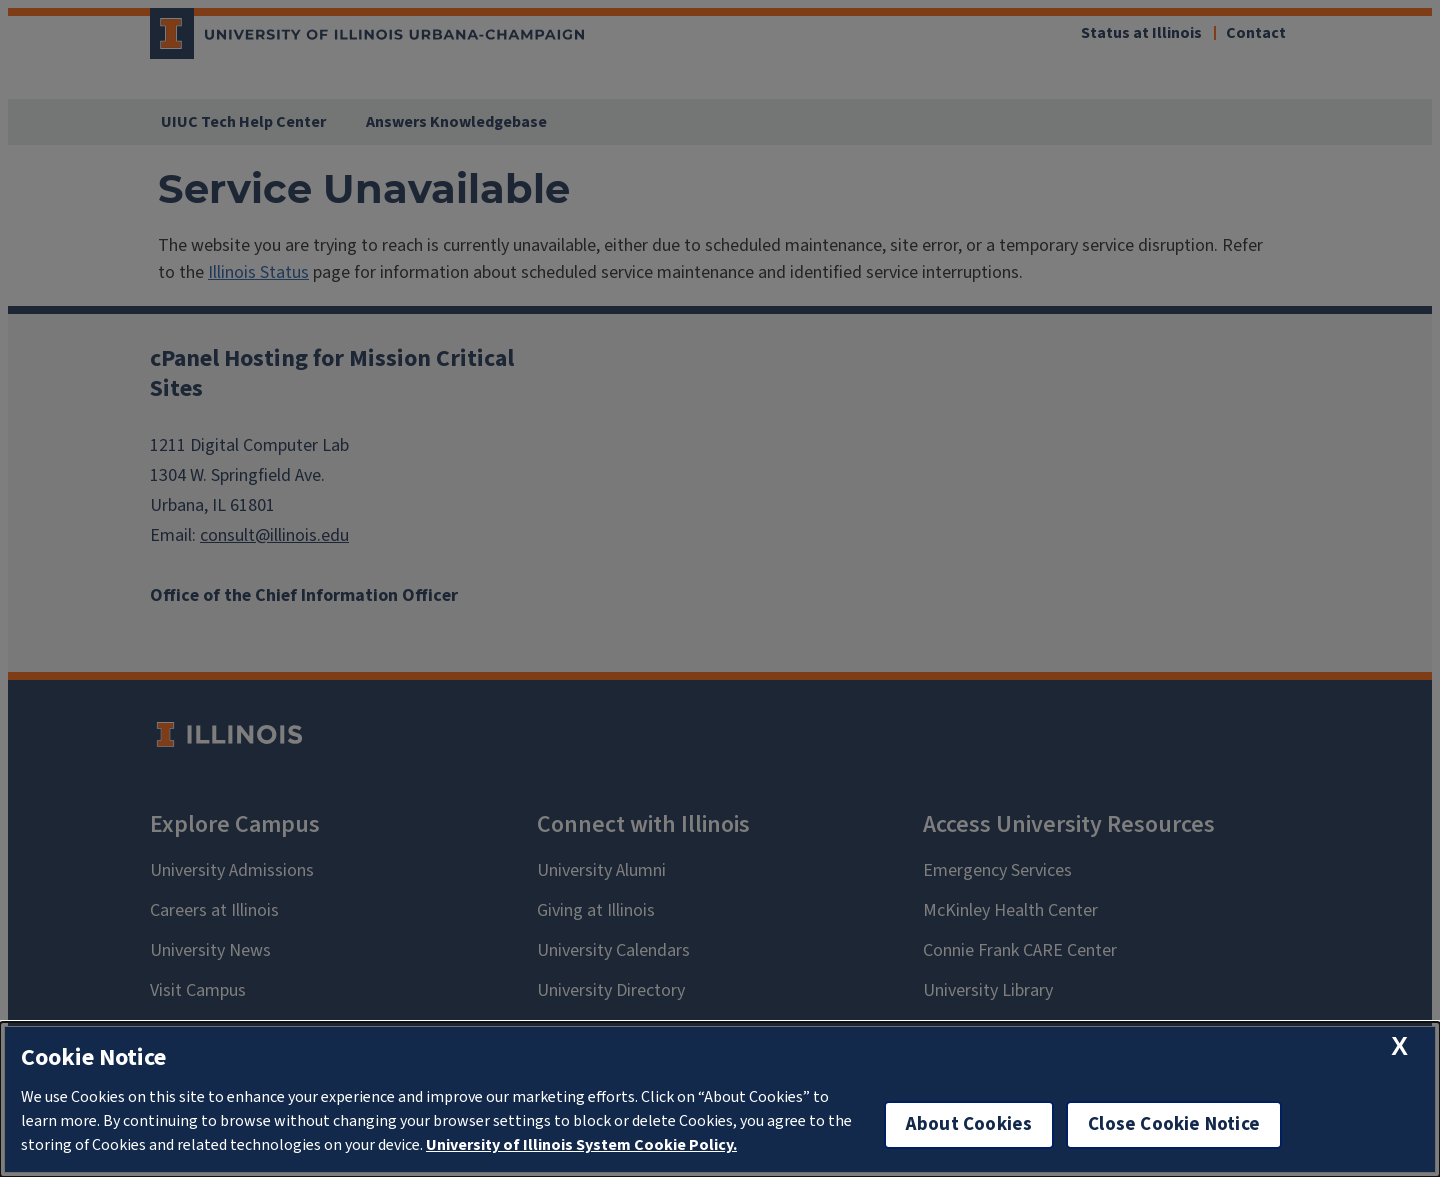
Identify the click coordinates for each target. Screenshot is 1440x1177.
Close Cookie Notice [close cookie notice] (1174, 1124)
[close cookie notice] (1399, 1046)
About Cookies (969, 1124)
